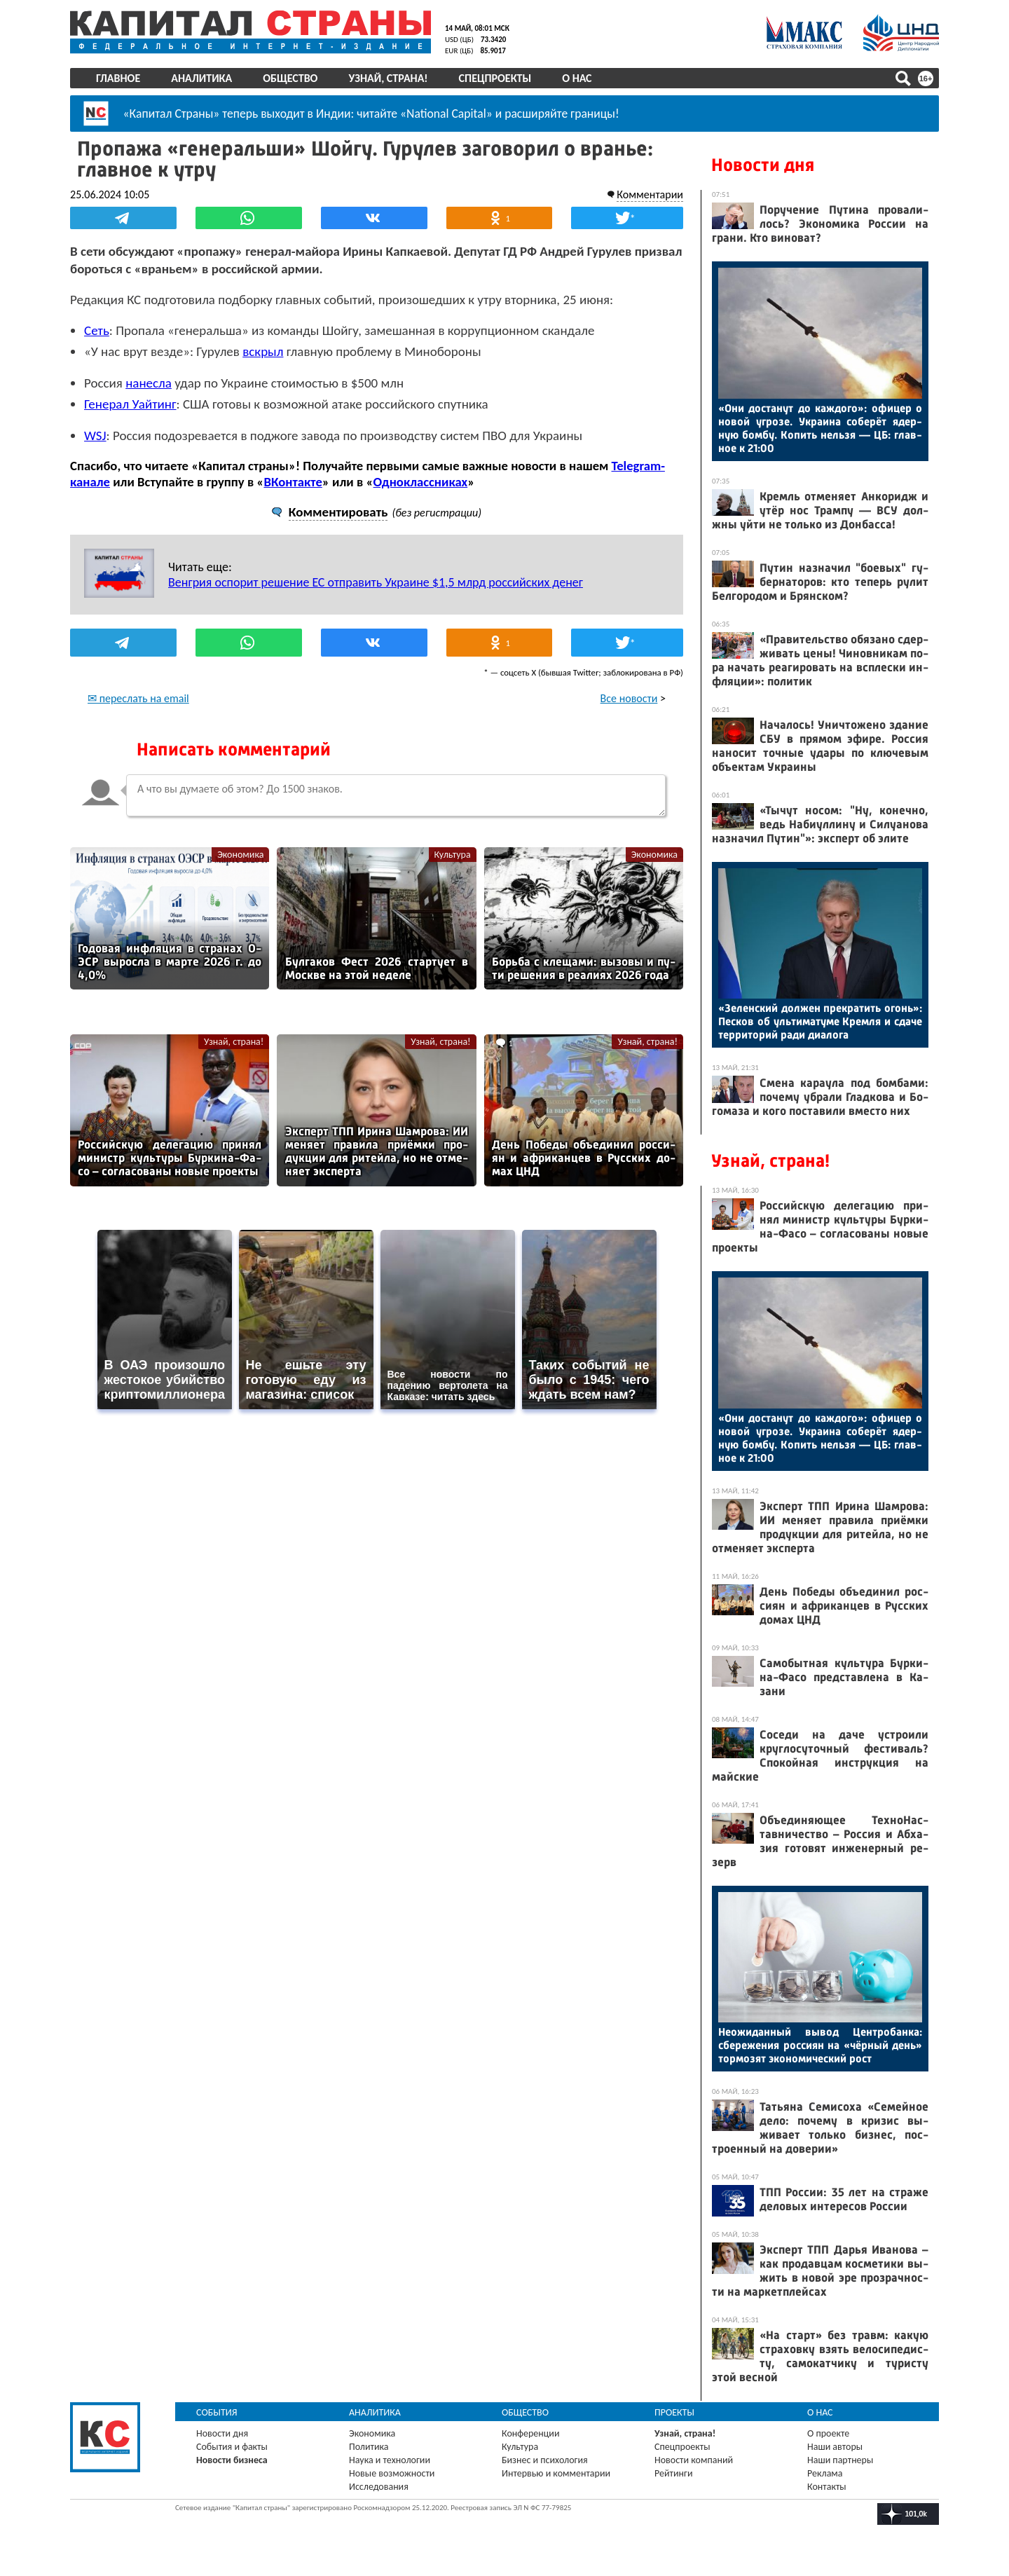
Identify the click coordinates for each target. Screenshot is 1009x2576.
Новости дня (762, 165)
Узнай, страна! (387, 78)
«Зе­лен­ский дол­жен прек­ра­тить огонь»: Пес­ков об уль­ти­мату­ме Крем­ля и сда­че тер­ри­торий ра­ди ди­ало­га (820, 1021)
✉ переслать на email (138, 698)
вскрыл (262, 351)
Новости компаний (693, 2460)
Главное (118, 78)
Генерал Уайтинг (130, 404)
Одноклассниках (420, 482)
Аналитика (201, 78)
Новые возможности (391, 2473)
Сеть (96, 330)
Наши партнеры (840, 2460)
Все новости (629, 698)
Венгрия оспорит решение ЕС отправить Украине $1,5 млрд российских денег (375, 582)
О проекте (828, 2433)
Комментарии (650, 194)
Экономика (240, 855)
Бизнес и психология (545, 2460)
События (217, 2412)
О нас (576, 78)
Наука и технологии (389, 2460)
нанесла (148, 383)
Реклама (825, 2473)
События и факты (232, 2447)
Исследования (379, 2487)
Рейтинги (673, 2473)
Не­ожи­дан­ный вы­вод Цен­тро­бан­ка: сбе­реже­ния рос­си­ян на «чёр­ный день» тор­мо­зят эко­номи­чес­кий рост (820, 2045)
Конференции (531, 2433)
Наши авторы (835, 2447)
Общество (290, 78)
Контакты (826, 2487)
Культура (452, 855)
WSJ (95, 435)
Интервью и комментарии (556, 2473)
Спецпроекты (495, 78)
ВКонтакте (292, 482)
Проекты (674, 2412)
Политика (369, 2447)
